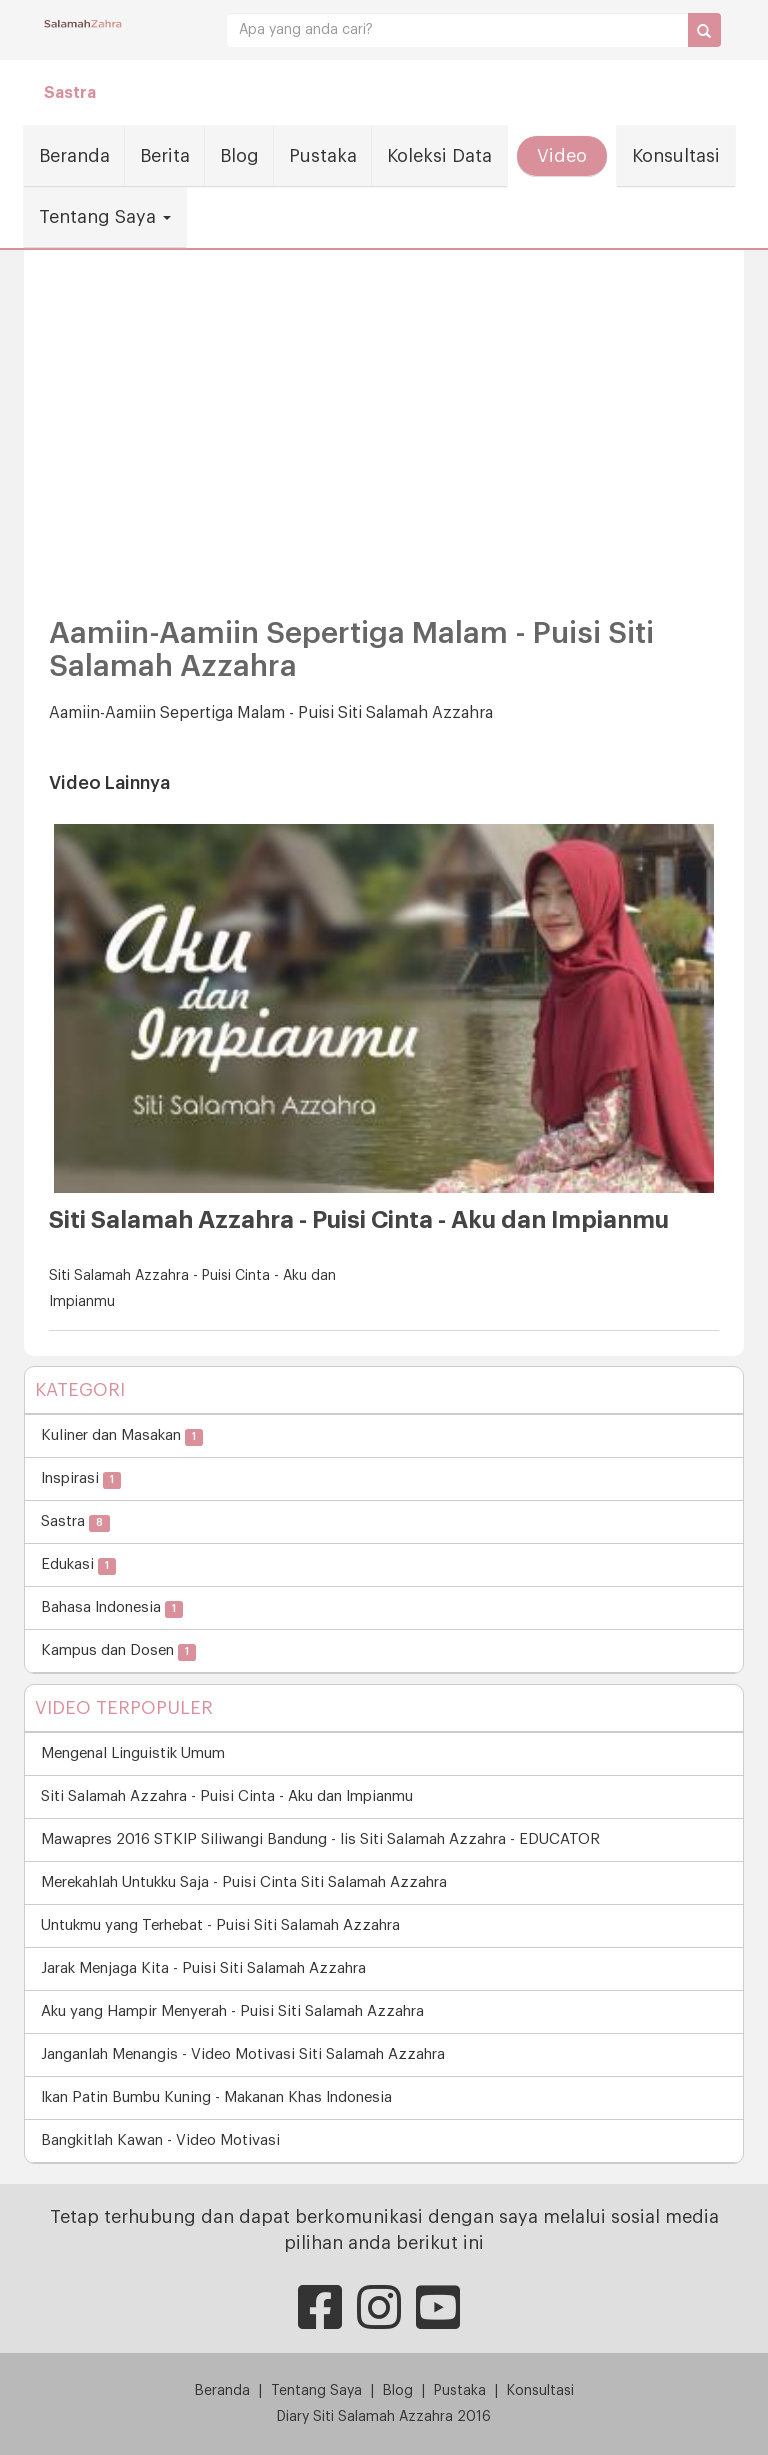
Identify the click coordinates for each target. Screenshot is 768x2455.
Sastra (70, 93)
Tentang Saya (105, 217)
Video (562, 156)
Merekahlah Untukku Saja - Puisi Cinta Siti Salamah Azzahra (244, 1882)
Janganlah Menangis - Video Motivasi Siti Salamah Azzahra (243, 2054)
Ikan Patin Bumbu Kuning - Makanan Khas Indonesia (216, 2097)
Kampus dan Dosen (118, 1651)
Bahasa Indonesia (112, 1608)
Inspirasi (81, 1479)
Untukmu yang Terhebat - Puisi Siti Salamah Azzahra (220, 1925)
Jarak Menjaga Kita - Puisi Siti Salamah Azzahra (203, 1968)
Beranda (74, 156)
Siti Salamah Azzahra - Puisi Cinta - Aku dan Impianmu (227, 1796)
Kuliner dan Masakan (122, 1436)
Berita (165, 156)
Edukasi (78, 1565)
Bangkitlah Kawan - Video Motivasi (160, 2140)
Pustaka (323, 156)
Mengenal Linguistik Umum (133, 1753)
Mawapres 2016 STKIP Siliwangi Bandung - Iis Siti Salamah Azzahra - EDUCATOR (320, 1839)
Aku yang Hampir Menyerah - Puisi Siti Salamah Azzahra (232, 2011)
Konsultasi (676, 156)
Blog (239, 156)
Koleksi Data (439, 156)
